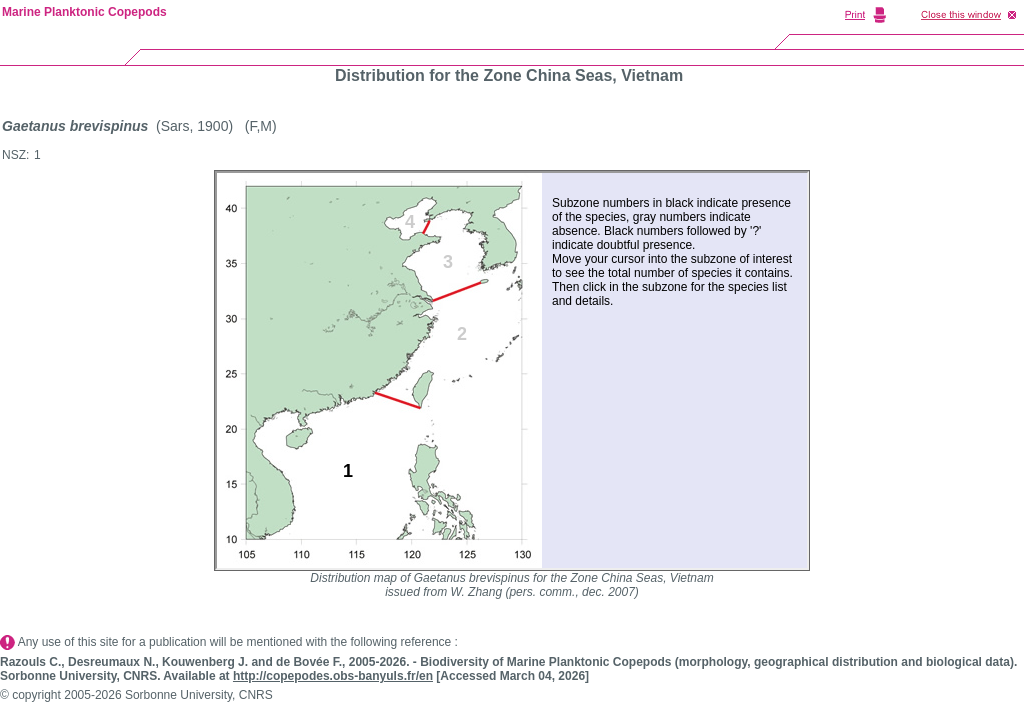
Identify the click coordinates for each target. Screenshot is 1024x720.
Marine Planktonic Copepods (84, 12)
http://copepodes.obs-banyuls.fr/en (333, 676)
